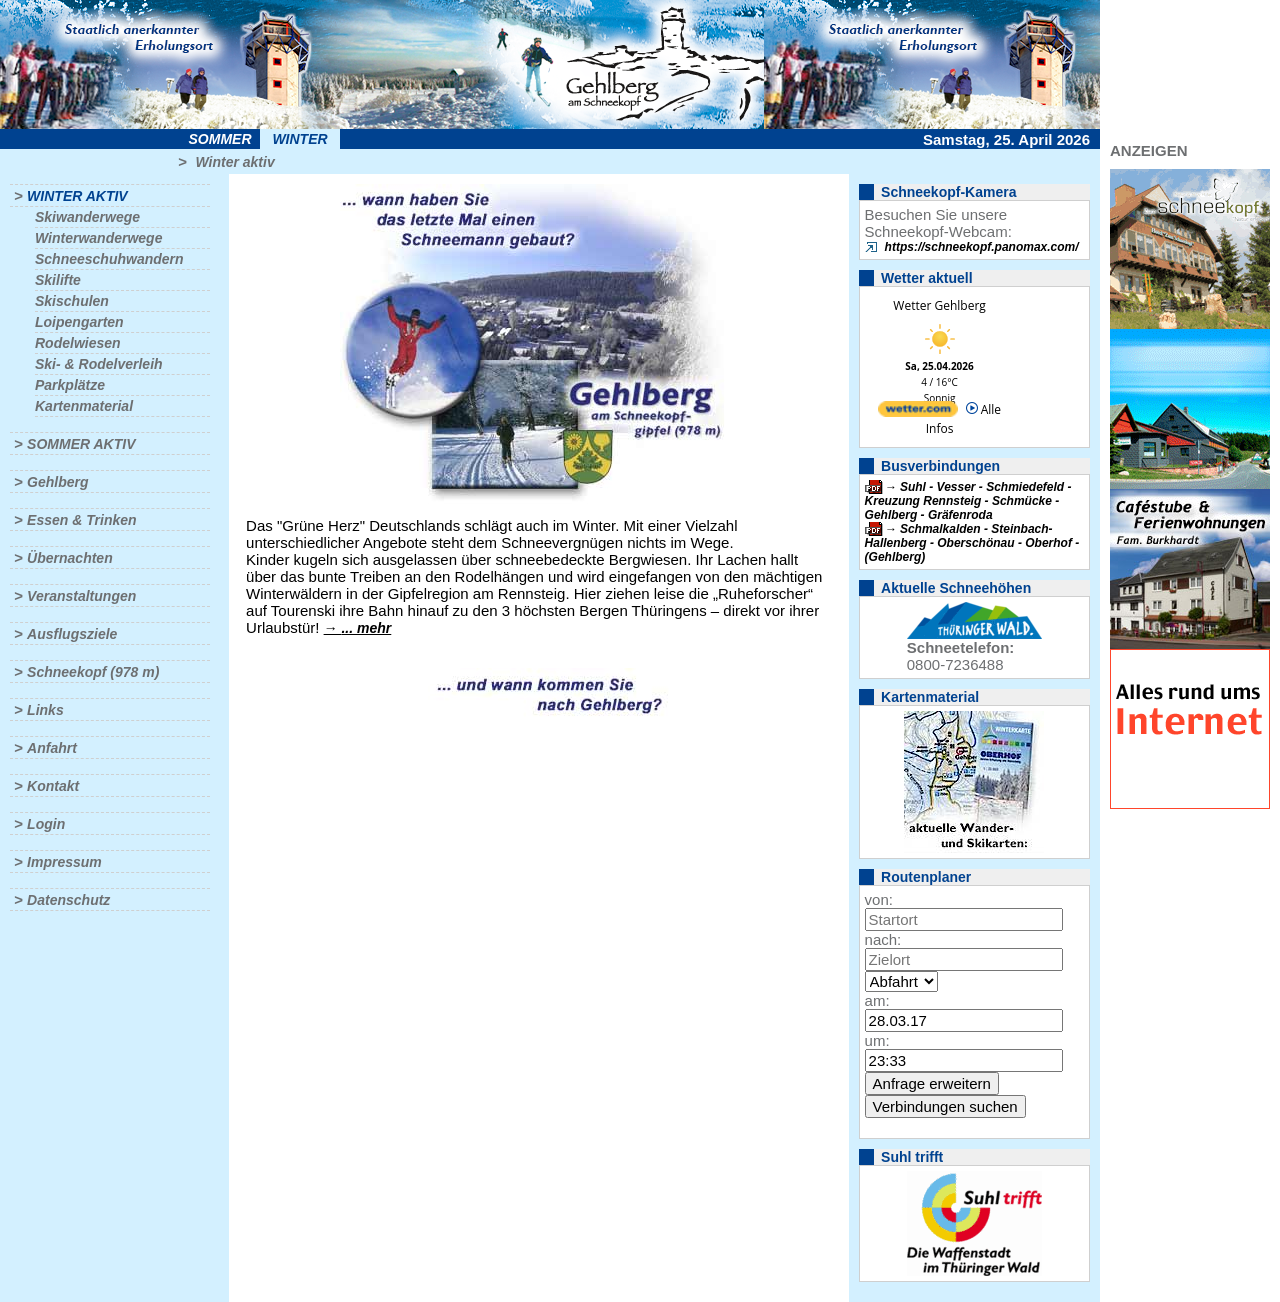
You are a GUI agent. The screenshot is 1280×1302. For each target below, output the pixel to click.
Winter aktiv (234, 162)
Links (45, 710)
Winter (299, 139)
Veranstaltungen (81, 596)
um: (877, 1040)
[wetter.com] (918, 412)
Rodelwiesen (78, 343)
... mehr (366, 628)
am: (877, 1000)
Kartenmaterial (84, 406)
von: (879, 899)
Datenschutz (68, 900)
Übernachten (70, 558)
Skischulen (72, 301)
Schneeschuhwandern (109, 259)
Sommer (220, 139)
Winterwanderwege (98, 238)
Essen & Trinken (81, 520)
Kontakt (53, 786)
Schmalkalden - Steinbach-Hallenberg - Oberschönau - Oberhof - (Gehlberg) (972, 543)
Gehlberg (57, 482)
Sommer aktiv (81, 444)
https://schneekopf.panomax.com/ (982, 247)
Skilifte (58, 280)
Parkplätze (70, 385)
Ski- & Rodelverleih (99, 364)
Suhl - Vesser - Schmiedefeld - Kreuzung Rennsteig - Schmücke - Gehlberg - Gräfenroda (968, 501)
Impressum (64, 862)
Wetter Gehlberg (939, 305)
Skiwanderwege (87, 217)
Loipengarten (79, 322)
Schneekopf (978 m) (93, 672)
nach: (883, 939)
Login (46, 824)
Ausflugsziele (72, 634)
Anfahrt (52, 748)
